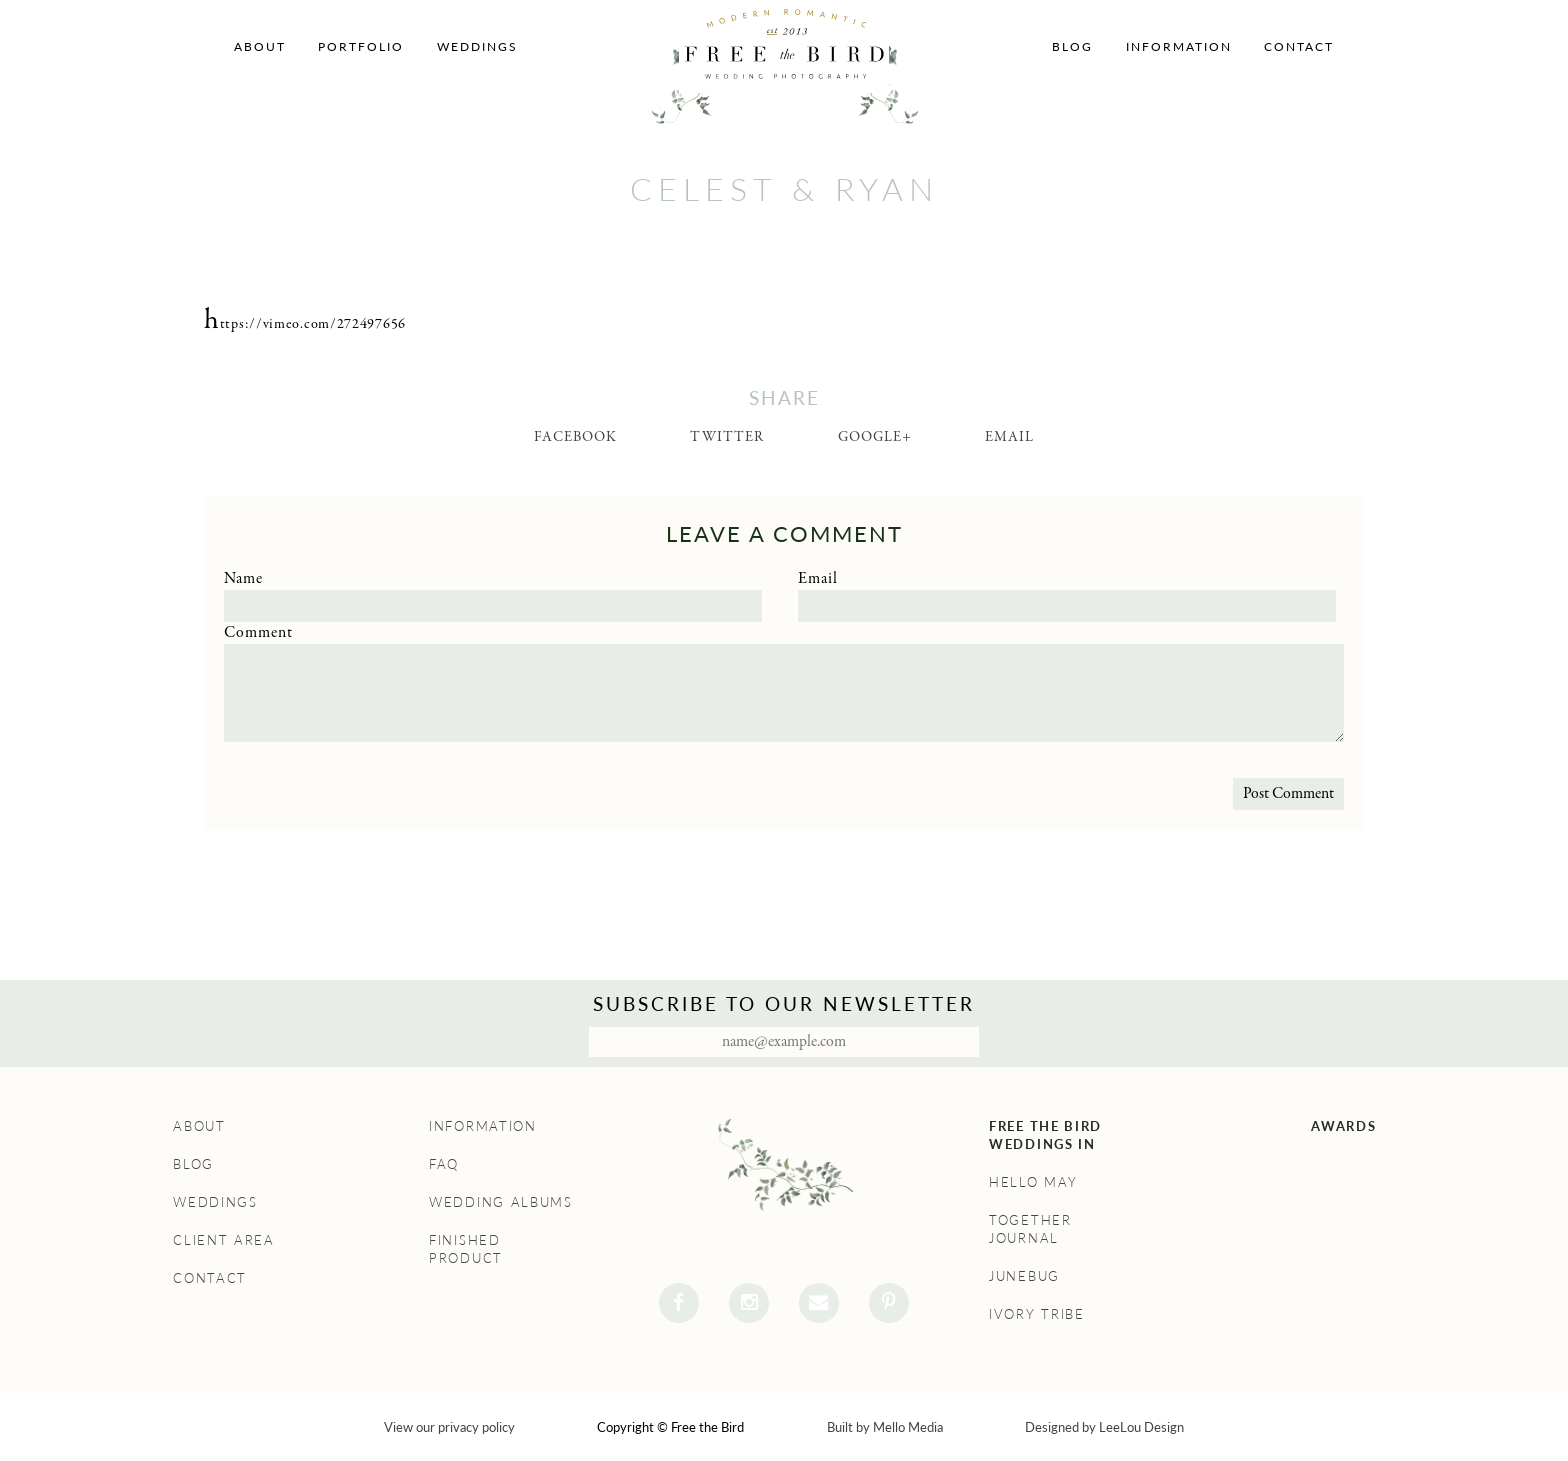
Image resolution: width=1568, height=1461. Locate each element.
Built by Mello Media (885, 1427)
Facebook (575, 437)
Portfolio (361, 46)
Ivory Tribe (1037, 1314)
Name (243, 579)
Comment (258, 633)
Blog (1072, 46)
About (260, 46)
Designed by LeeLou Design (1104, 1427)
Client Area (224, 1240)
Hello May (1033, 1182)
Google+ (875, 437)
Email (1009, 437)
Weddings (477, 46)
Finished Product (466, 1249)
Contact (1299, 46)
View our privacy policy (449, 1427)
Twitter (727, 437)
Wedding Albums (501, 1202)
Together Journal (1030, 1229)
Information (1179, 46)
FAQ (444, 1164)
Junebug (1024, 1276)
